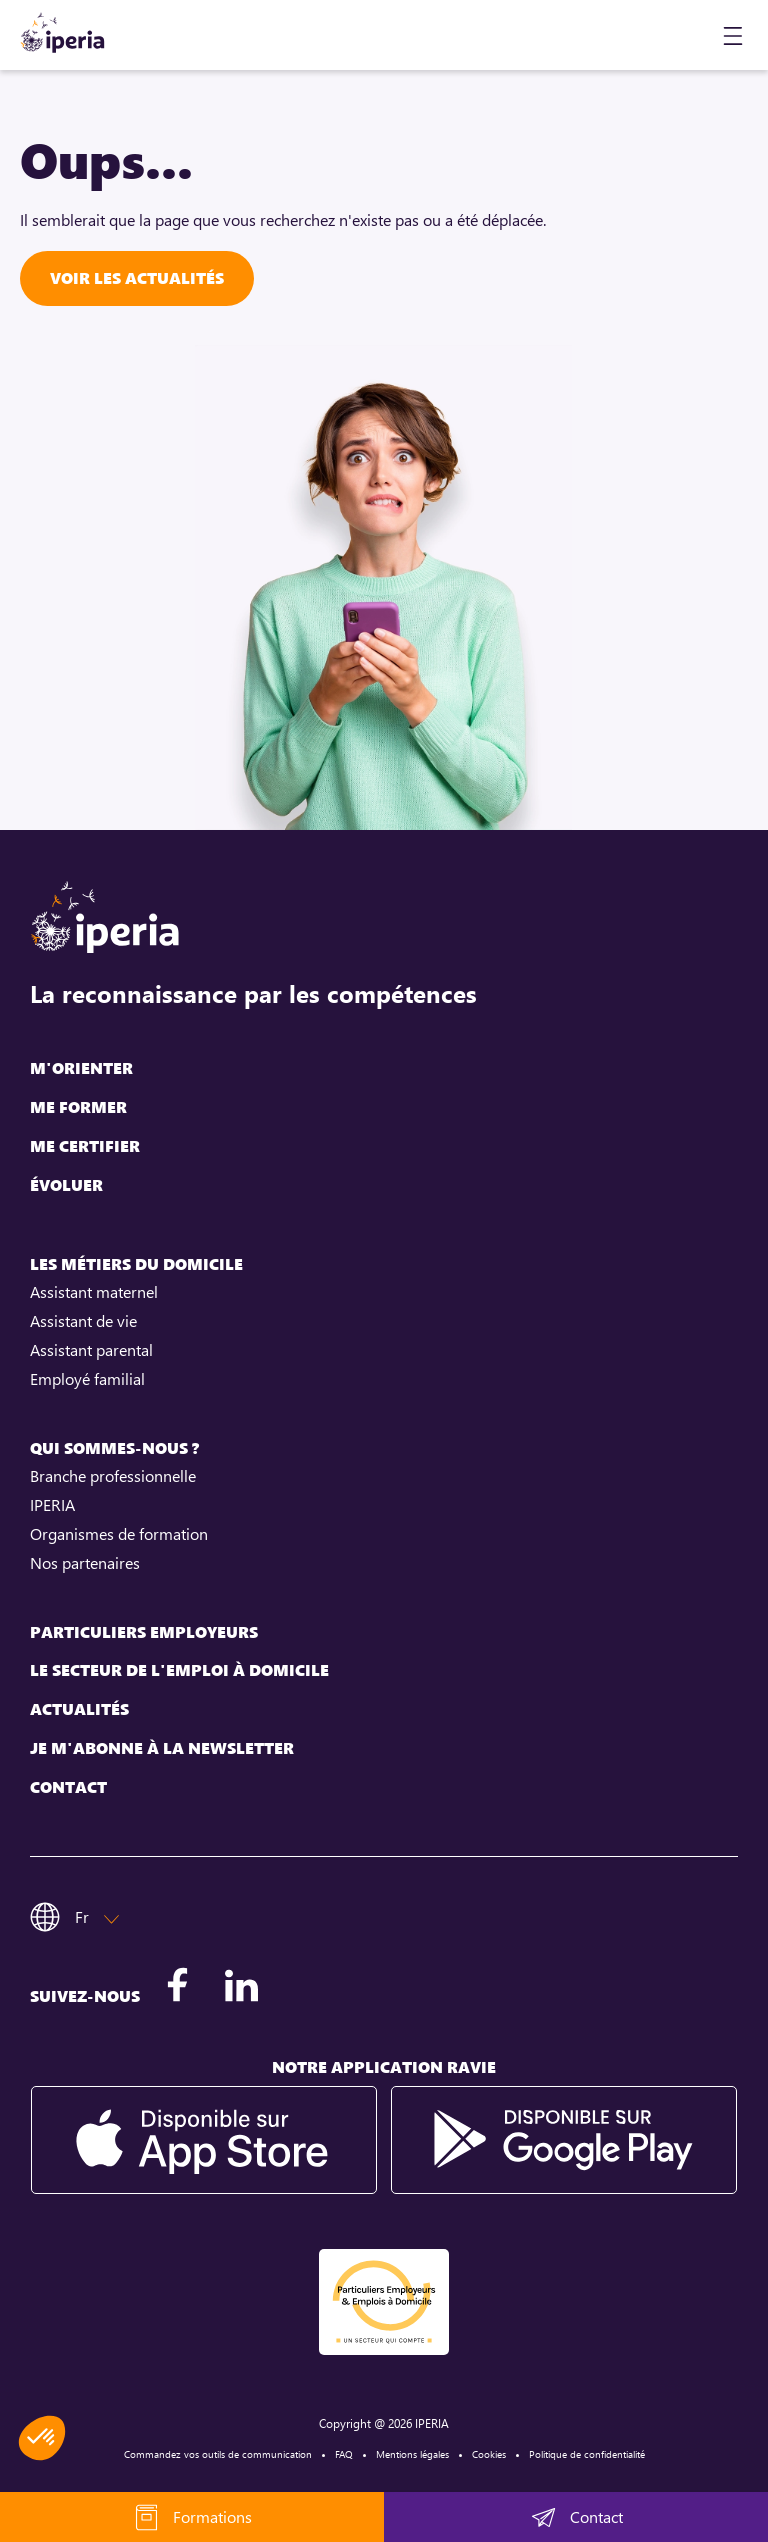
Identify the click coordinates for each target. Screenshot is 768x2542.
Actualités (79, 1709)
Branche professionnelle (113, 1476)
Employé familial (87, 1379)
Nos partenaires (85, 1563)
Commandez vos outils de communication (218, 2454)
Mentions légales (412, 2454)
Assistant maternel (94, 1292)
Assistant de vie (83, 1321)
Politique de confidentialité (587, 2454)
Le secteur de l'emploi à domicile (179, 1670)
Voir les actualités (137, 278)
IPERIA (52, 1505)
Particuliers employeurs (144, 1632)
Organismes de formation (119, 1534)
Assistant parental (91, 1350)
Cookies (489, 2454)
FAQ (344, 2454)
